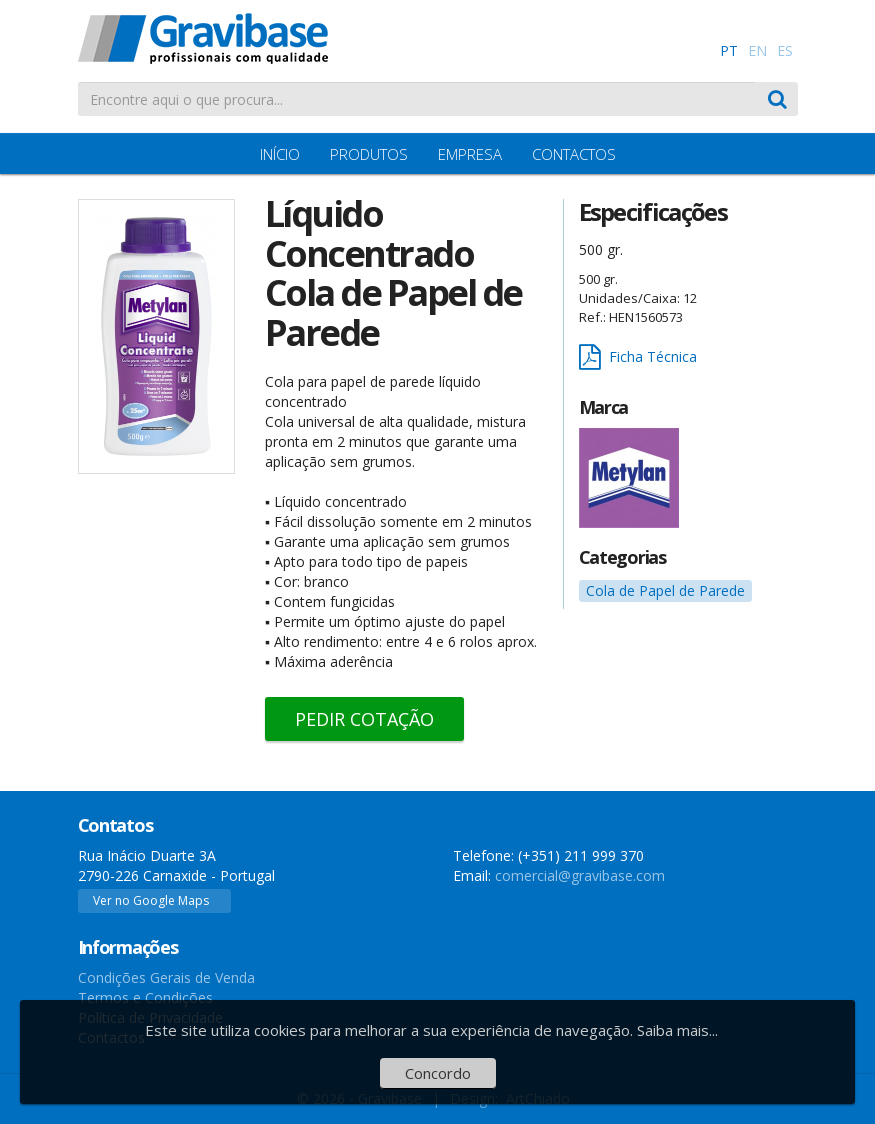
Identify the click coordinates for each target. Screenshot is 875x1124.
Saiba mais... (677, 1030)
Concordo (438, 1073)
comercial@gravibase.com (580, 875)
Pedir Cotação (364, 719)
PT (729, 50)
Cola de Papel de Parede (665, 590)
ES (785, 50)
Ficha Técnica (638, 357)
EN (757, 50)
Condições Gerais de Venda (166, 977)
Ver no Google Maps (151, 900)
